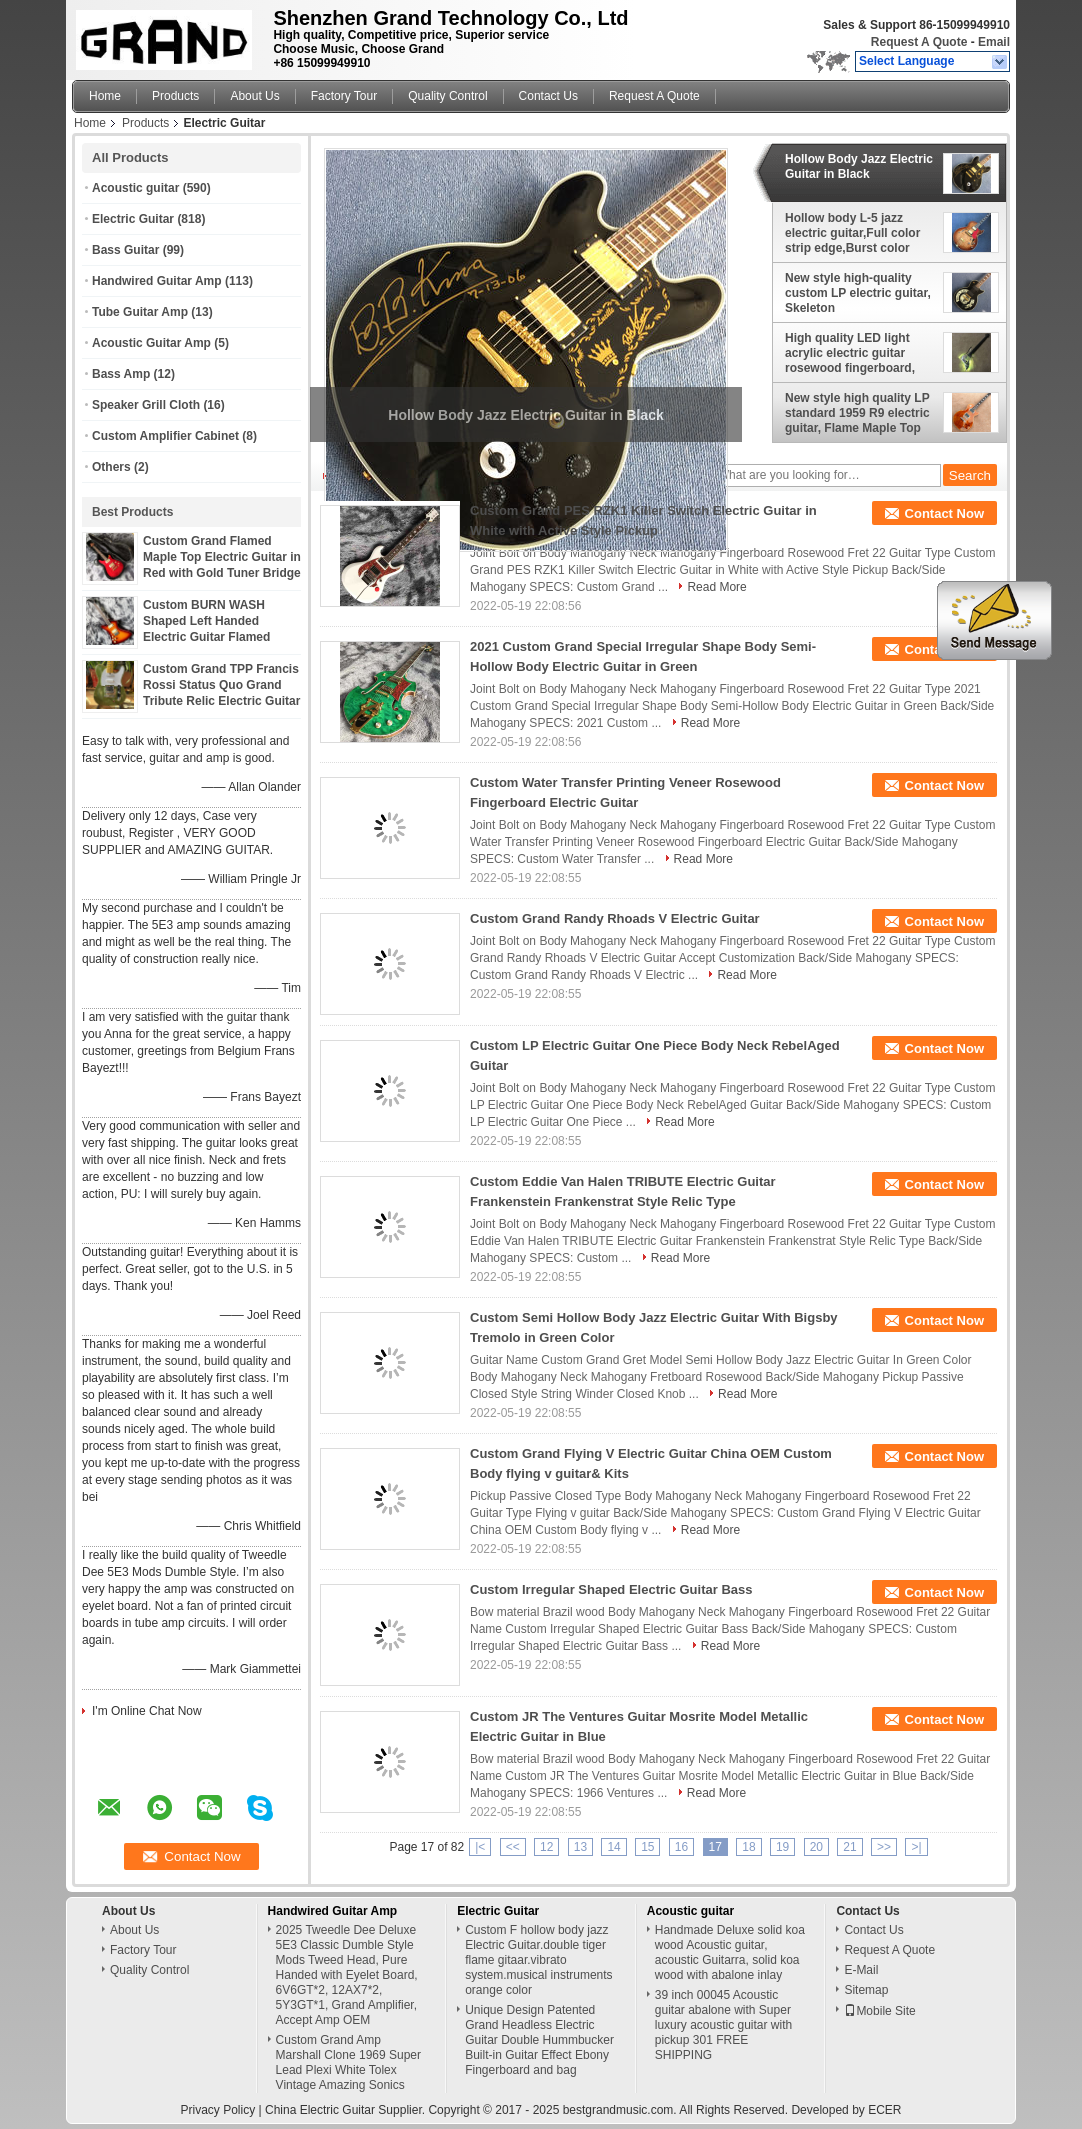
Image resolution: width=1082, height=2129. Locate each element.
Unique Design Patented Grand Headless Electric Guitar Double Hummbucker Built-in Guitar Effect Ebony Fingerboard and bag (539, 2040)
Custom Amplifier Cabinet (165, 436)
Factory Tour (344, 96)
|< (480, 1847)
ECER (884, 2110)
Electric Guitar (133, 219)
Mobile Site (879, 2011)
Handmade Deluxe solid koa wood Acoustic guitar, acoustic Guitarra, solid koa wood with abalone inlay (730, 1952)
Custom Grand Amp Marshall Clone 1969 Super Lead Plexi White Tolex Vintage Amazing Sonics (348, 2062)
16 (681, 1847)
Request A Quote (919, 42)
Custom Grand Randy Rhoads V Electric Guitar (615, 918)
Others (111, 467)
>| (916, 1847)
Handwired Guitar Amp (157, 281)
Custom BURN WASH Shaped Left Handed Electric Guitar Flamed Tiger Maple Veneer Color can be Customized (215, 637)
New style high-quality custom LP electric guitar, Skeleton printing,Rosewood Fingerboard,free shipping (859, 293)
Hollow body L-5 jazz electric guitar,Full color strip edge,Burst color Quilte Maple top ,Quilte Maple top (852, 233)
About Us (254, 96)
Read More (716, 587)
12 (546, 1847)
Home (105, 96)
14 (613, 1847)
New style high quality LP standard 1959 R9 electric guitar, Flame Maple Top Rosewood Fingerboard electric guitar (857, 413)
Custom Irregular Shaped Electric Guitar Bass (611, 1589)
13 (580, 1847)
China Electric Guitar (320, 2110)
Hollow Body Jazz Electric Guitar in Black (859, 166)
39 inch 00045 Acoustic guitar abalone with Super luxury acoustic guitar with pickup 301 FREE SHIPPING (723, 2025)
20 (816, 1847)
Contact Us (548, 96)
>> (884, 1847)
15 (647, 1847)
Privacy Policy (218, 2110)
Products (175, 96)
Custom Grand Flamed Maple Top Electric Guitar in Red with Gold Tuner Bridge (222, 557)
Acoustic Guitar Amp (151, 343)
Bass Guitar (125, 250)
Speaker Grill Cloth (146, 405)
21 (849, 1847)
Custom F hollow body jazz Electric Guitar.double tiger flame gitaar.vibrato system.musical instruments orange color (538, 1960)
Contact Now (944, 513)
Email (994, 42)
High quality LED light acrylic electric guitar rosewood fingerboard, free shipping (850, 353)
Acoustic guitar (135, 188)
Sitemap (866, 1990)
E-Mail (861, 1970)
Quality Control (447, 96)
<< (513, 1847)
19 (782, 1847)
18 (748, 1847)
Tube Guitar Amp (140, 312)
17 (715, 1847)
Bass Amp (121, 374)
